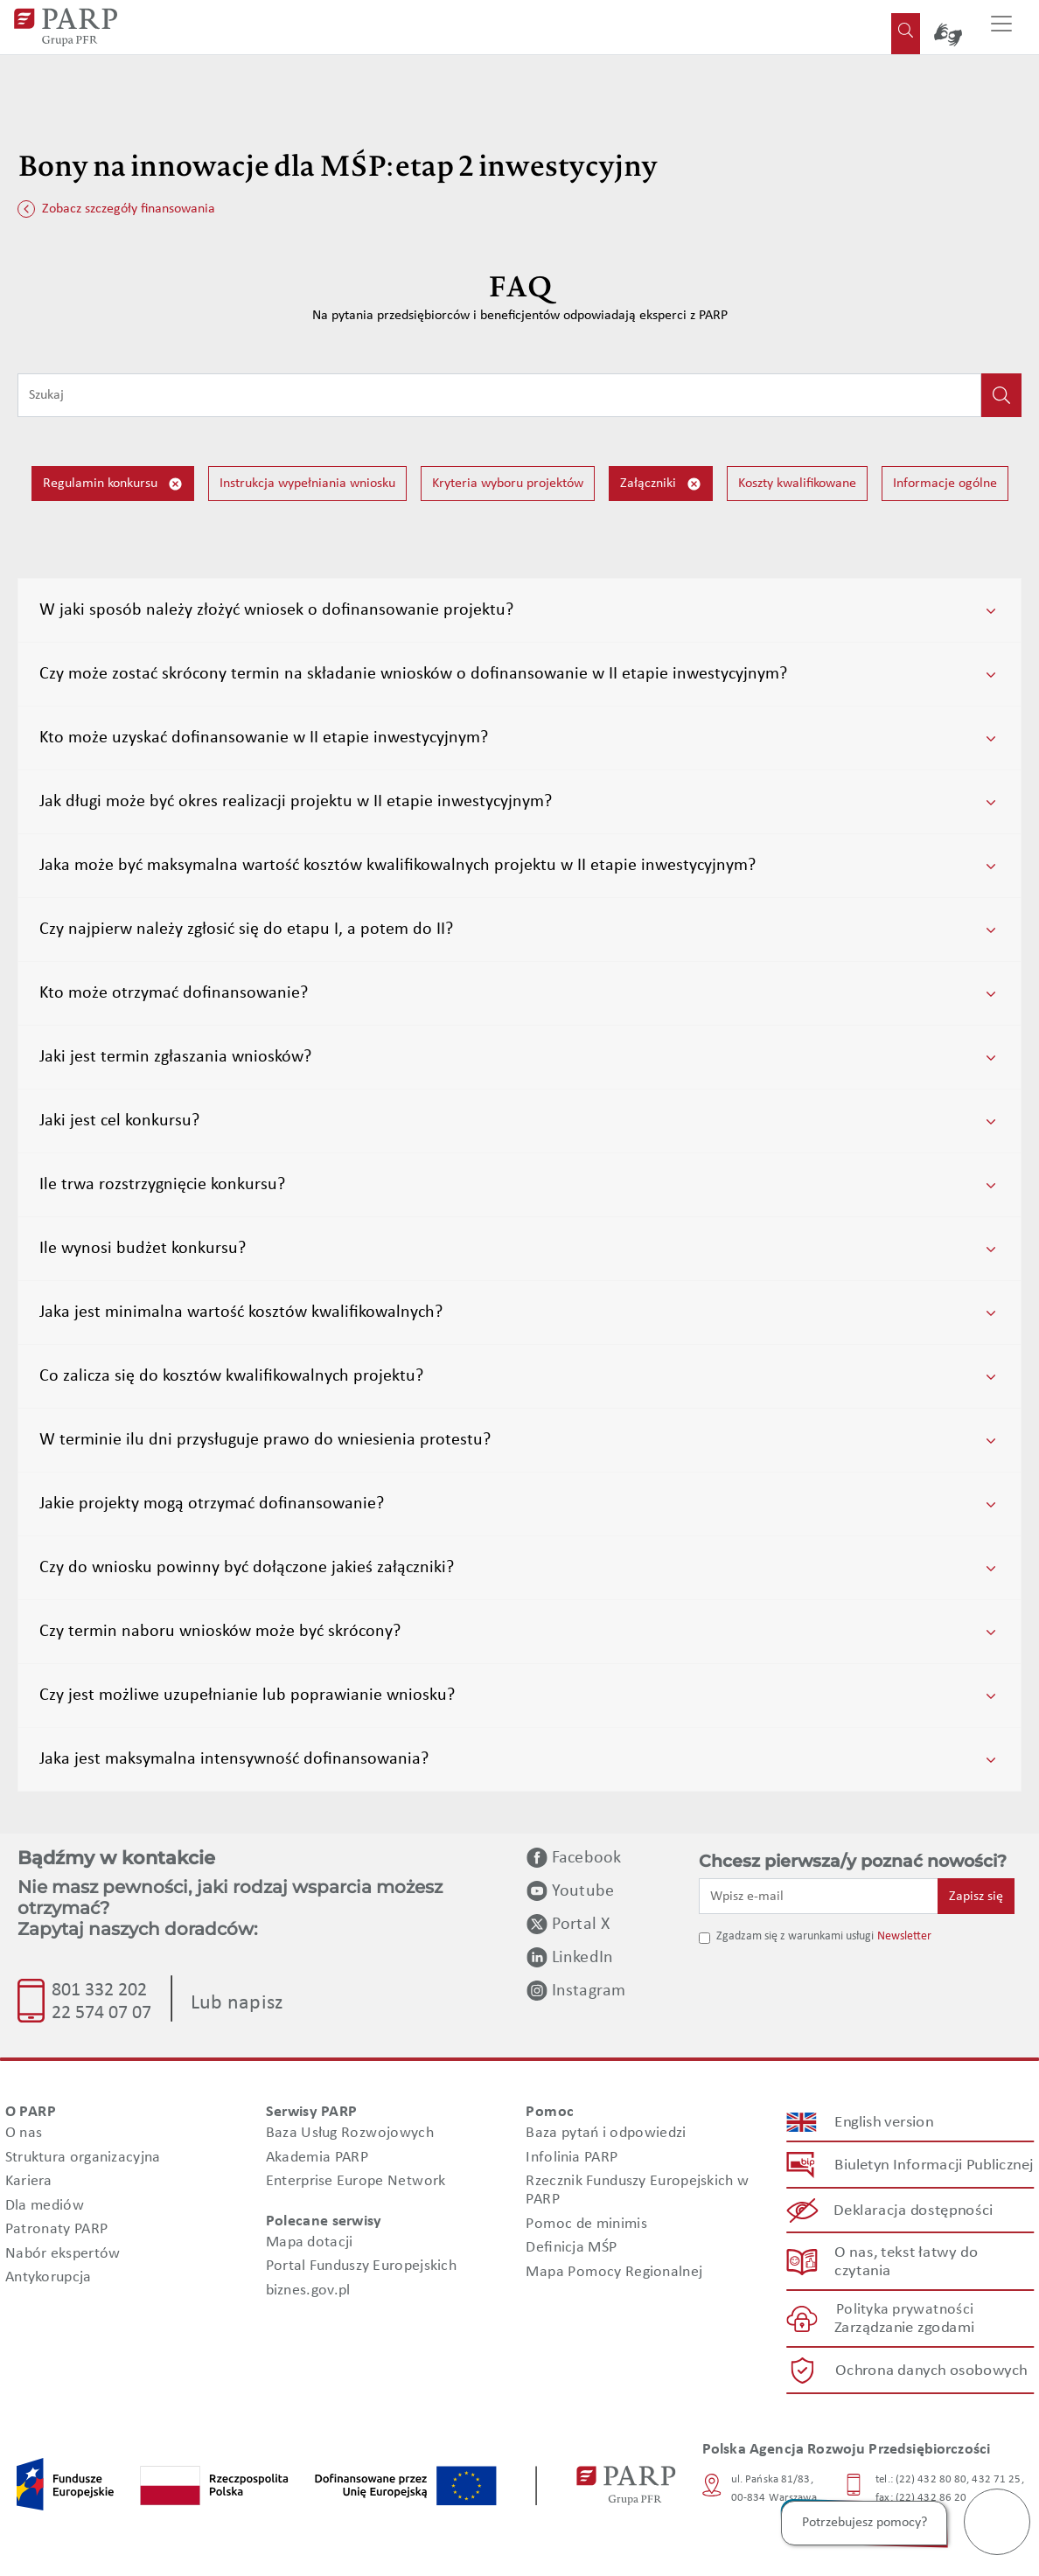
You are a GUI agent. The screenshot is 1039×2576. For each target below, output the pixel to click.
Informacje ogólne (945, 484)
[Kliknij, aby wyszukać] (1001, 395)
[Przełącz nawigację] (1001, 27)
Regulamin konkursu (113, 484)
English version (885, 2122)
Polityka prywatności (904, 2309)
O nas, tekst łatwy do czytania (905, 2262)
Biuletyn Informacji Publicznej (933, 2165)
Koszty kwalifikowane (797, 484)
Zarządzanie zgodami (904, 2329)
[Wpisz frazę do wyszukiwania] (499, 395)
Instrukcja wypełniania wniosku (307, 484)
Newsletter (904, 1936)
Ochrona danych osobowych (931, 2371)
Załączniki (660, 484)
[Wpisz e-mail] (818, 1895)
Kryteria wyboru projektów (507, 484)
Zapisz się (976, 1897)
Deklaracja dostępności (914, 2211)
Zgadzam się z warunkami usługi (795, 1936)
